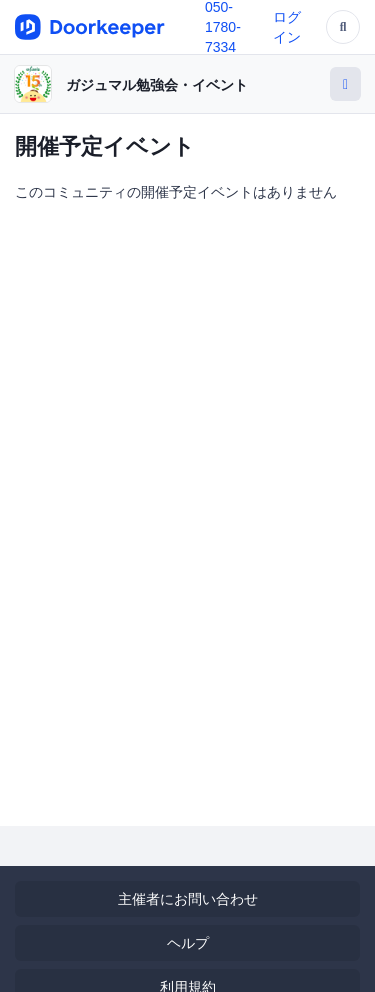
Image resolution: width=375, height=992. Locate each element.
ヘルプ (188, 943)
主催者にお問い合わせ (188, 899)
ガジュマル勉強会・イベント (157, 85)
